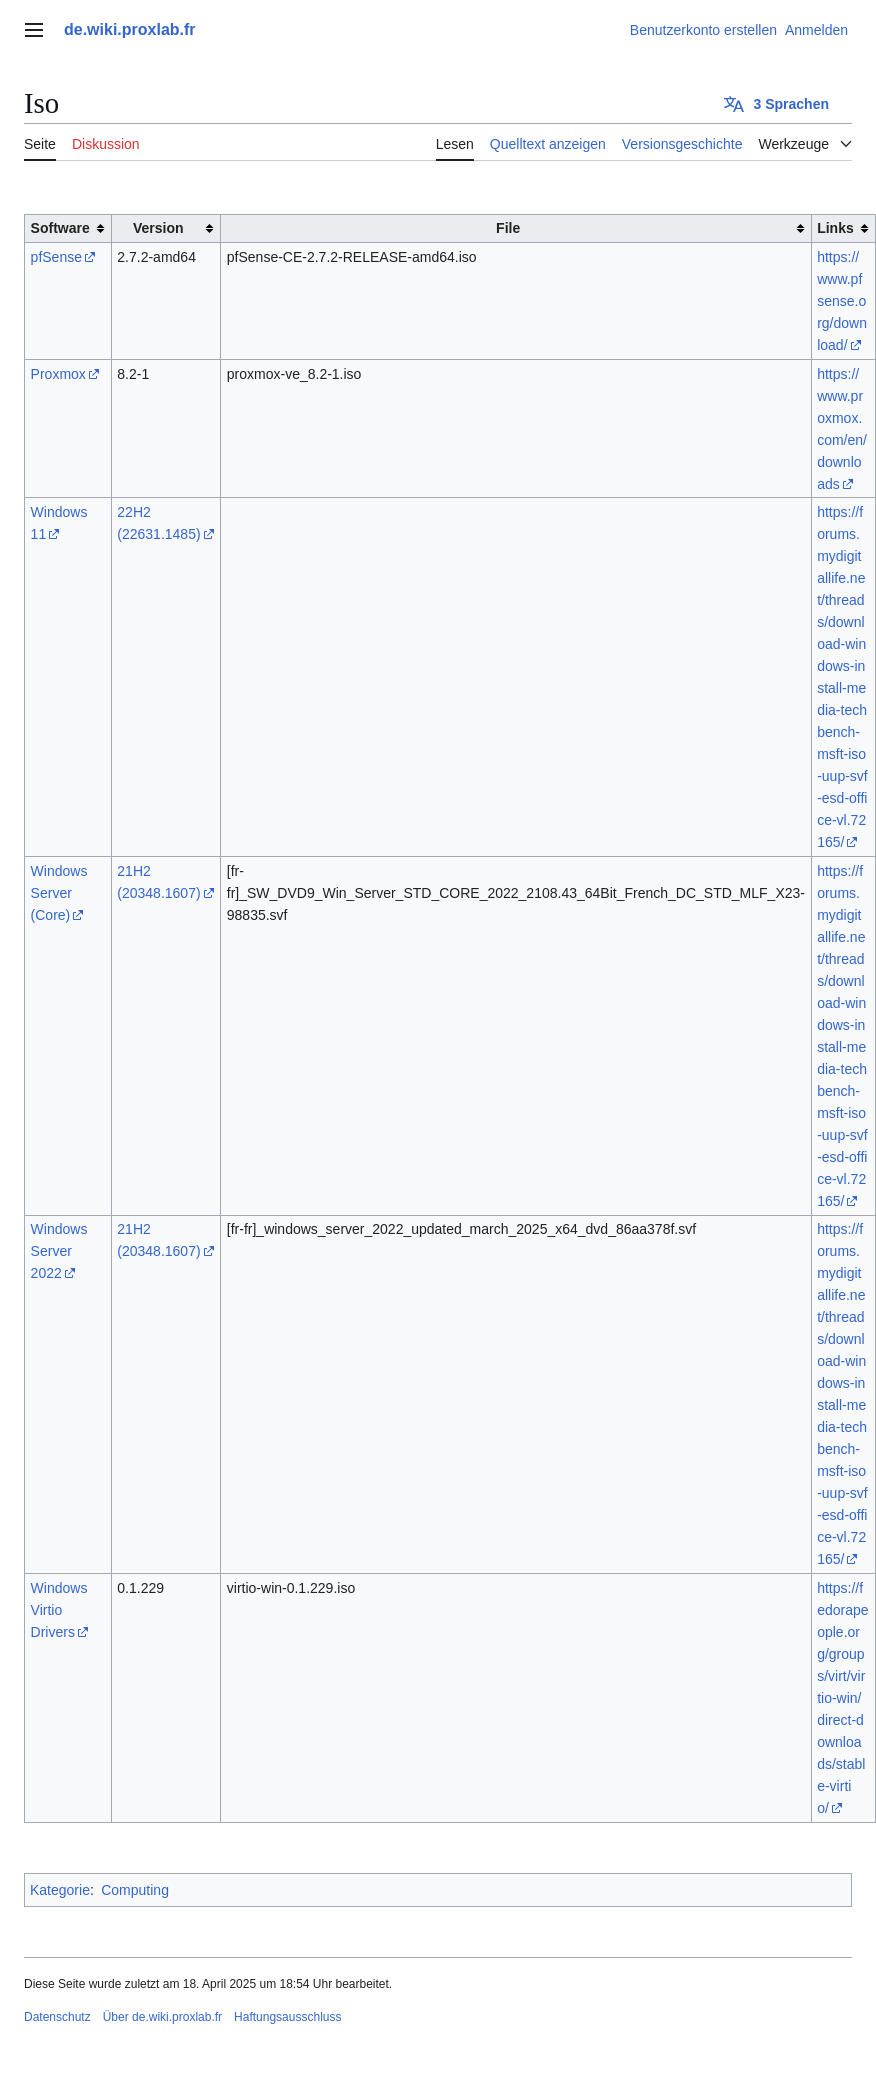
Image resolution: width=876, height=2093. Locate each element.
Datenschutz (57, 2017)
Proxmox (58, 374)
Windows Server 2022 (59, 1251)
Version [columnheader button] (158, 228)
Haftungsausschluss (287, 2017)
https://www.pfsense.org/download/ (842, 301)
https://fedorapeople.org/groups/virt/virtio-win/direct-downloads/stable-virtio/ (842, 1698)
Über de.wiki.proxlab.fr (162, 2017)
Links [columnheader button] (835, 228)
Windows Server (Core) (59, 893)
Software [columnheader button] (60, 228)
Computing (135, 1890)
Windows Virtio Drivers (59, 1610)
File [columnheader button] (508, 228)
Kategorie (60, 1890)
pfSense (56, 257)
